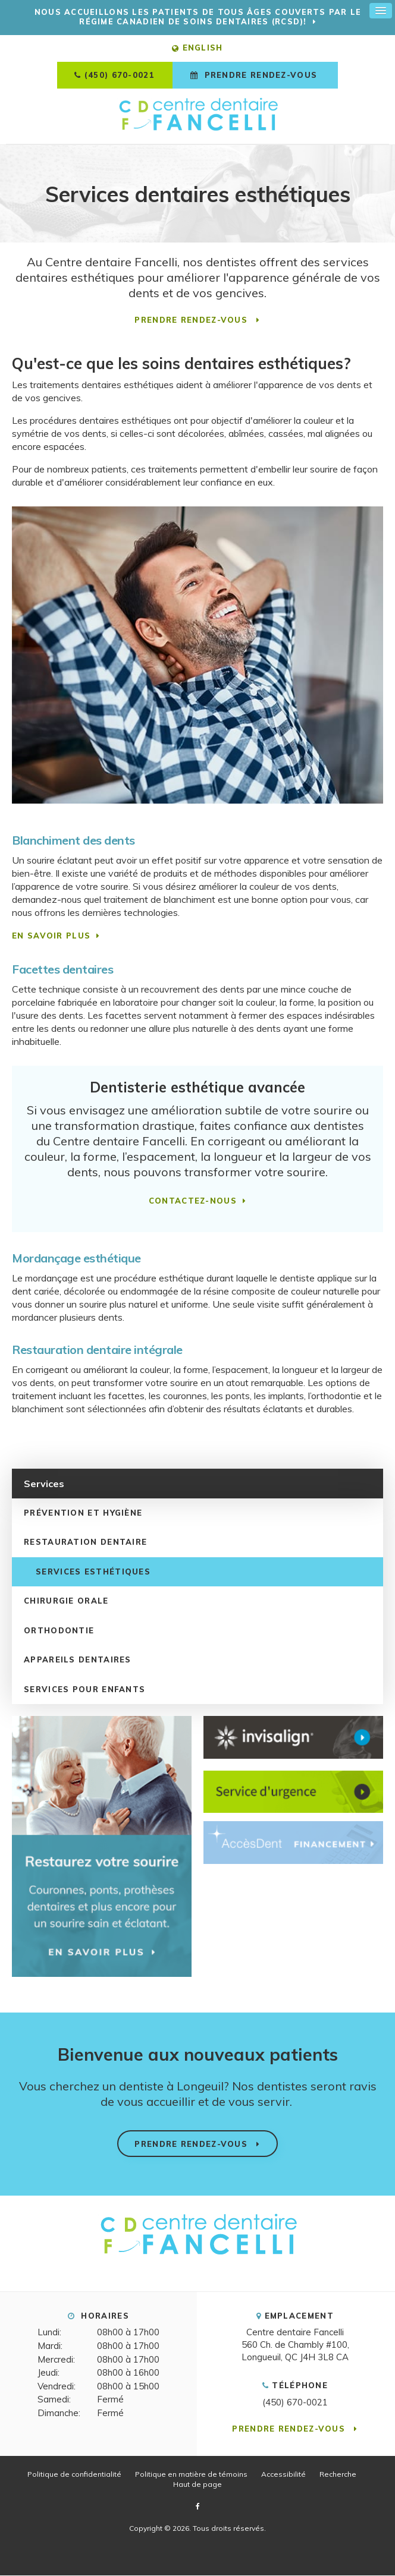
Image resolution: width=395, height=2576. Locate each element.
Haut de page (197, 2484)
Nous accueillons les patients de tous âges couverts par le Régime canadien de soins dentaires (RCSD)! (197, 17)
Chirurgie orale (66, 1602)
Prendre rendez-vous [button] (260, 76)
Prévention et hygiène (83, 1513)
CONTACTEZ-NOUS (193, 1201)
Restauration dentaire (85, 1543)
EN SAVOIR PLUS (51, 936)
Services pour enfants (84, 1690)
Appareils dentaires (77, 1660)
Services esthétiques (93, 1572)
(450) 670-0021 (119, 76)
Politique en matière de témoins (191, 2475)
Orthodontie (59, 1631)
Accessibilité (283, 2475)
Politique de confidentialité (74, 2475)
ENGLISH (197, 48)
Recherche (337, 2475)
